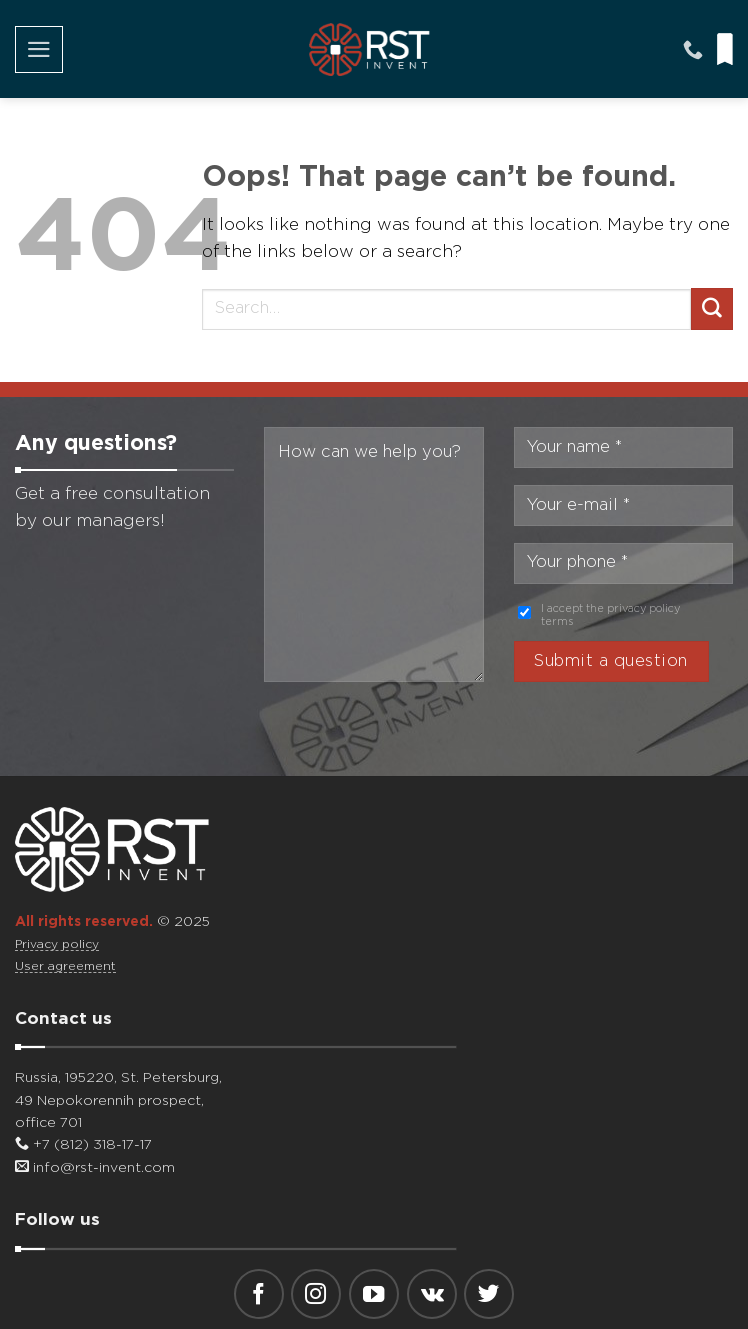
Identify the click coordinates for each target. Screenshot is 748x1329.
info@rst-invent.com (95, 1168)
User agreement (65, 966)
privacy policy (643, 609)
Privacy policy (57, 944)
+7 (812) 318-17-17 (83, 1145)
